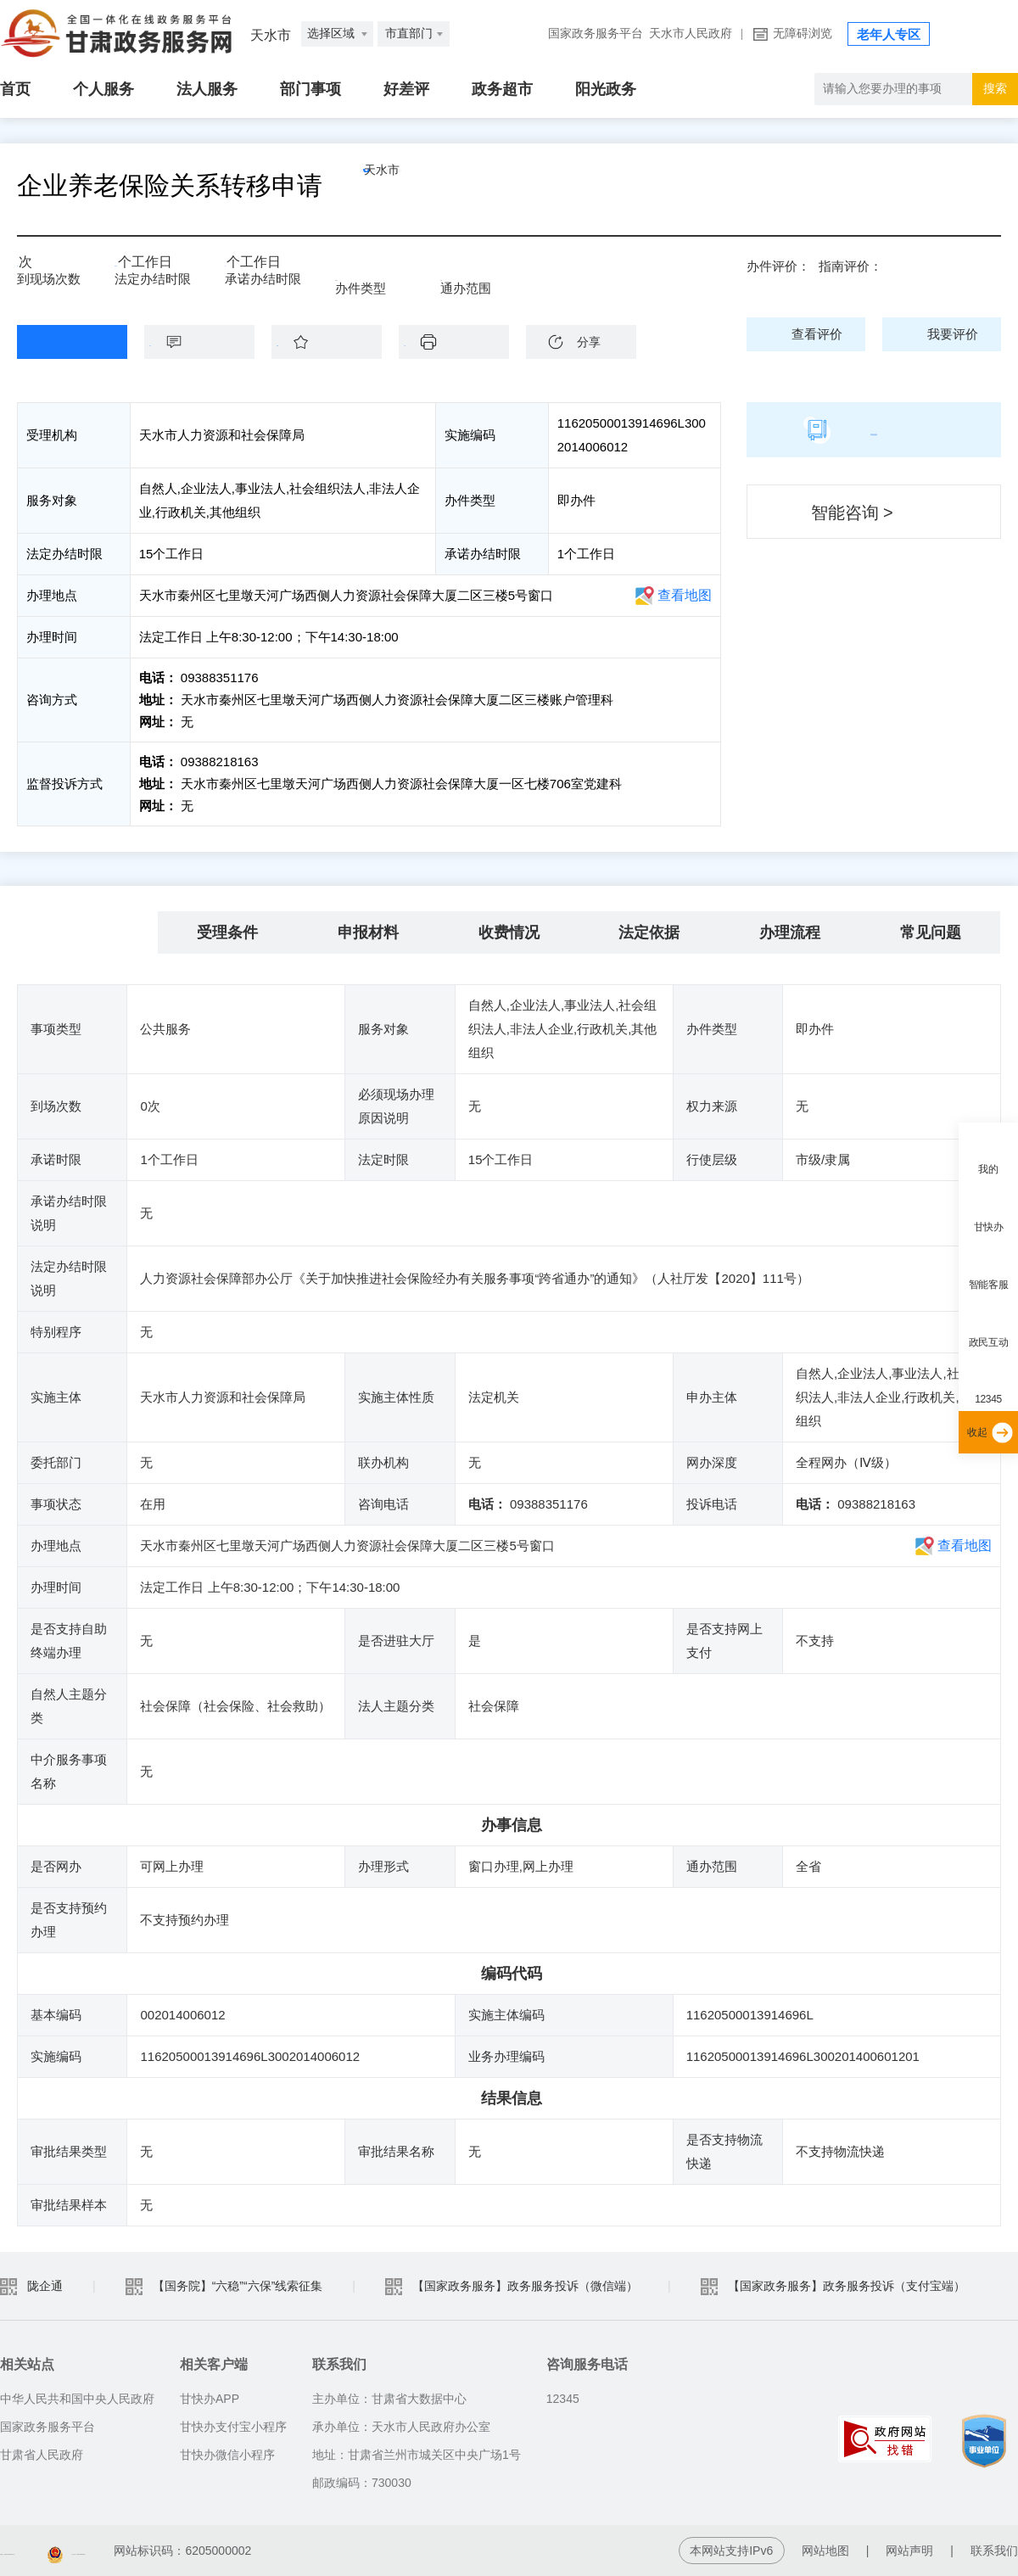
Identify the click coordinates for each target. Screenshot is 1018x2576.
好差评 (406, 89)
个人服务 (103, 89)
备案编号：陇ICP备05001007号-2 (89, 2550)
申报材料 (368, 932)
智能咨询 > (852, 512)
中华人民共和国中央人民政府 (77, 2398)
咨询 (208, 341)
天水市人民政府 (690, 33)
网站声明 (909, 2550)
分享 (589, 342)
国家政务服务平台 (595, 33)
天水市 (420, 186)
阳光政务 (605, 89)
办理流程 (789, 932)
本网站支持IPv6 (731, 2550)
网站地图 (825, 2550)
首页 (15, 89)
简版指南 (874, 429)
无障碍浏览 (802, 33)
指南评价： (850, 266)
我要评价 (952, 334)
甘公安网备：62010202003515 (305, 2550)
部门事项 (310, 89)
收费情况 (509, 932)
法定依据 (649, 932)
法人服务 (207, 89)
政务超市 (502, 89)
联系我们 (994, 2550)
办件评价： (778, 266)
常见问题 (930, 932)
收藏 (335, 341)
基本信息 (87, 932)
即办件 (366, 273)
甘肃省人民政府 (41, 2454)
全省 (465, 273)
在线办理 (59, 341)
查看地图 (684, 595)
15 (127, 268)
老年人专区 (888, 35)
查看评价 (816, 334)
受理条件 (227, 932)
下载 (462, 341)
